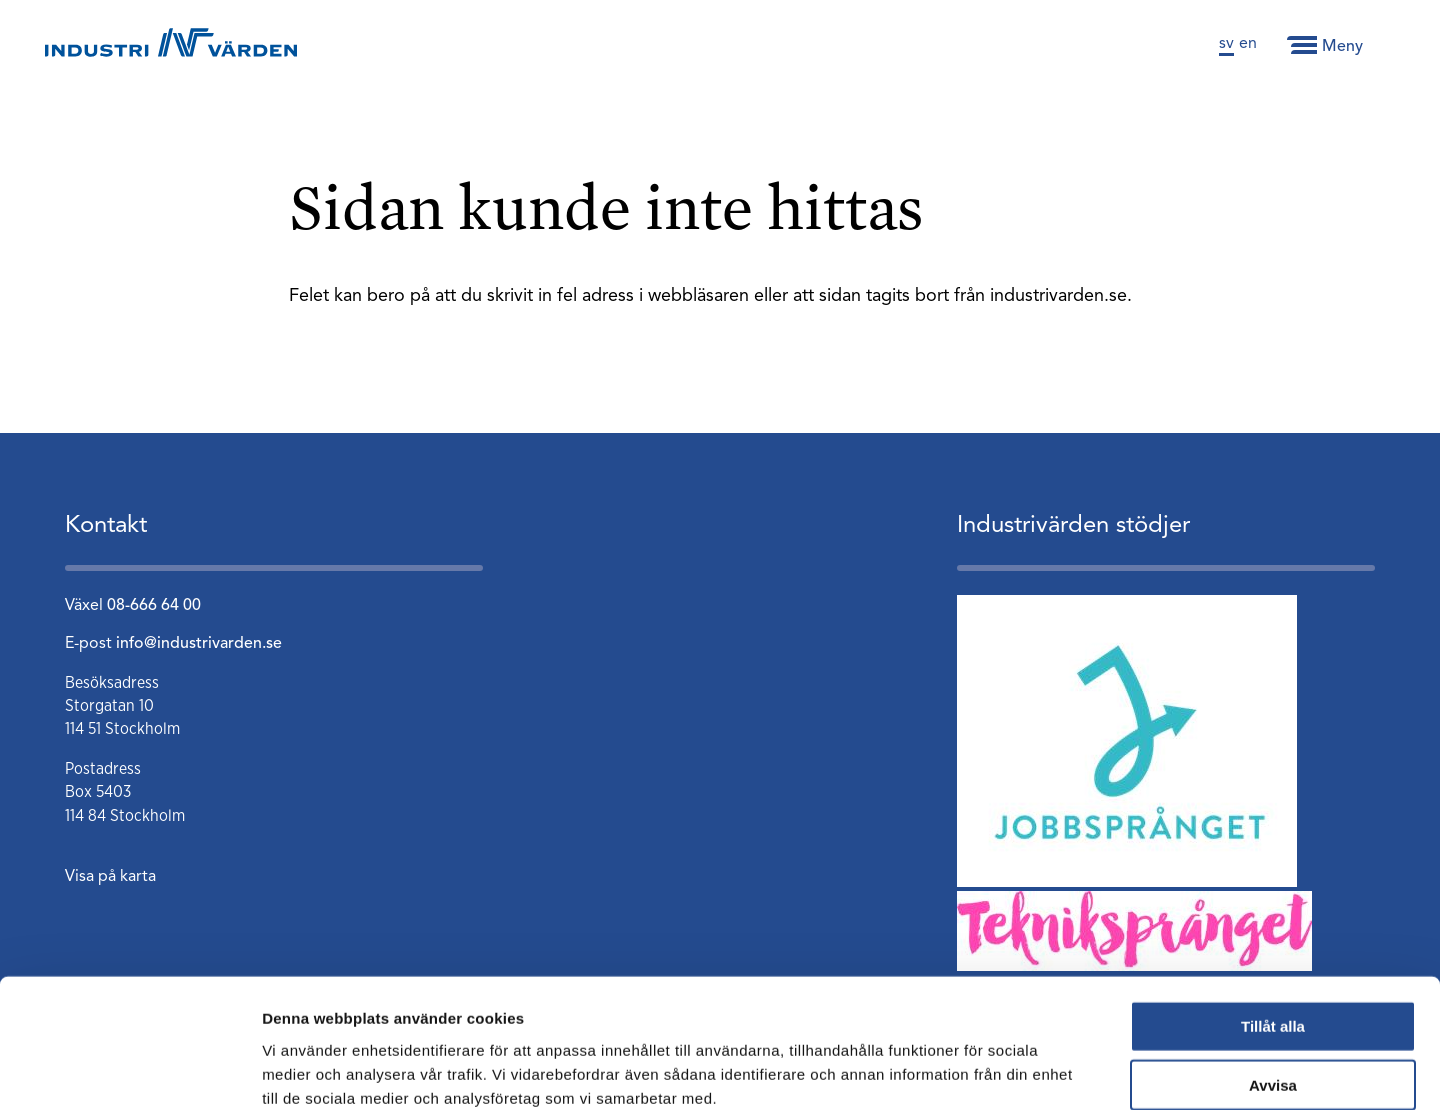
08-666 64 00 (154, 606)
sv (1226, 44)
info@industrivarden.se (199, 644)
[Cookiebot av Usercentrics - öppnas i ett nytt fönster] (129, 1071)
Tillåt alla (1273, 918)
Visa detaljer (1086, 1070)
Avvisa (1273, 977)
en (1248, 44)
